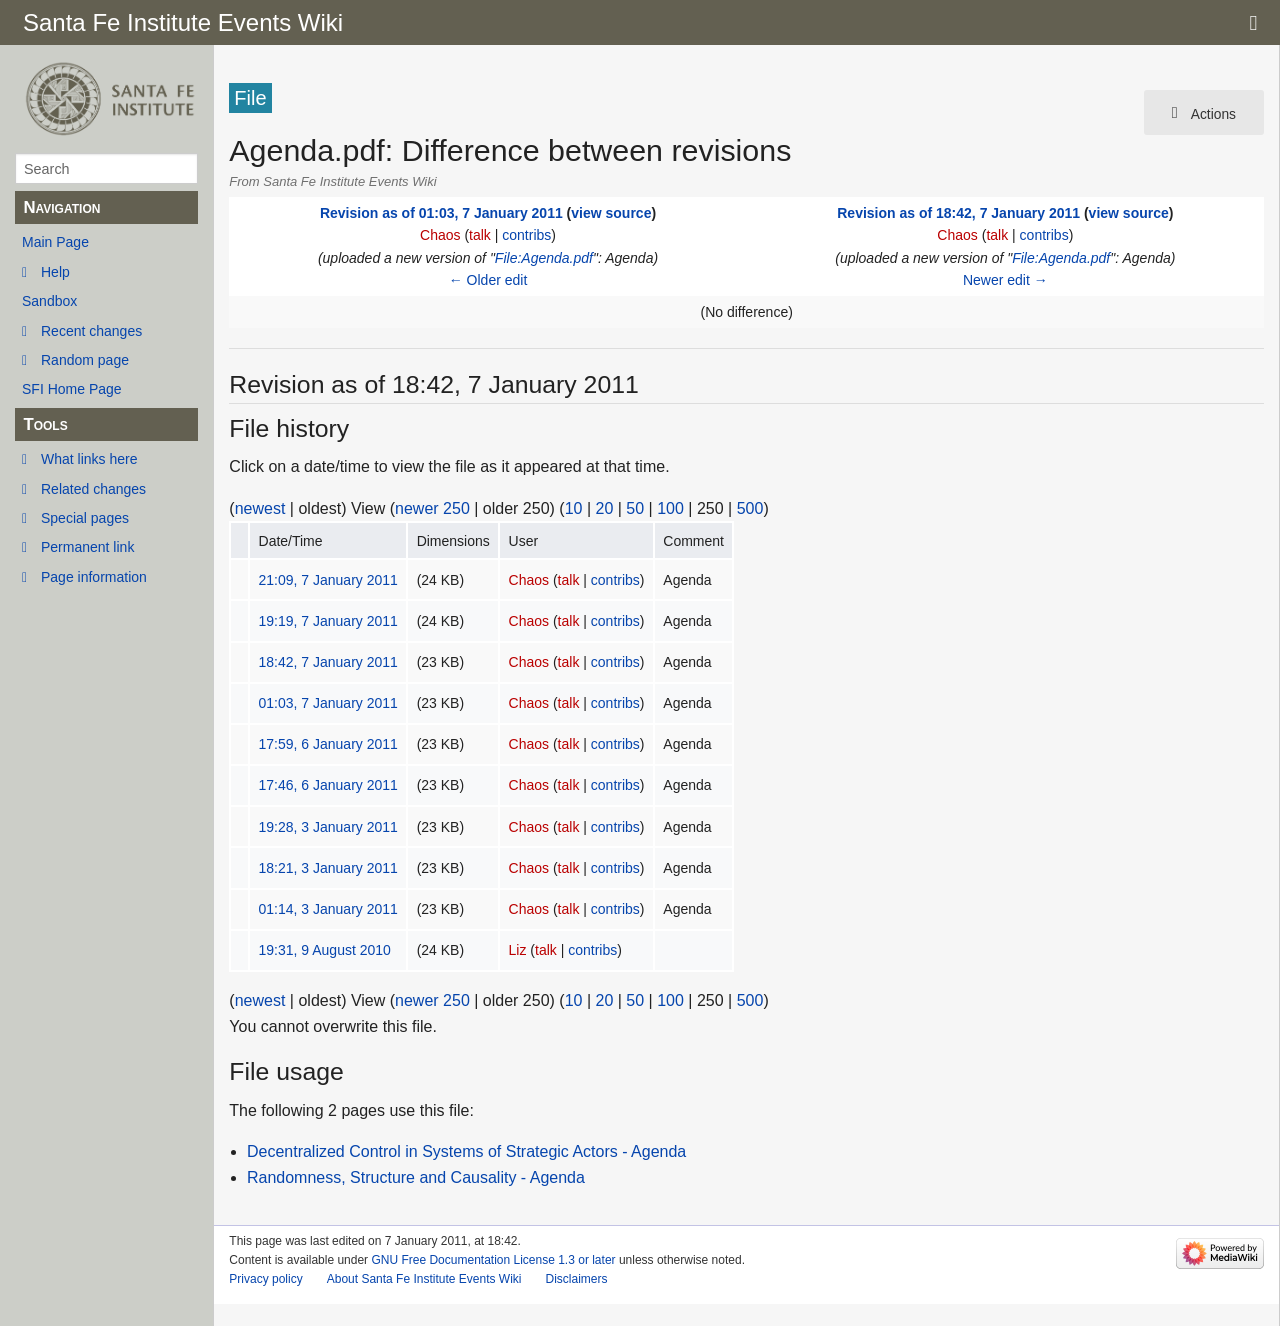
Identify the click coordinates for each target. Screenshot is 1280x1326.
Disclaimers (576, 1279)
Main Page (55, 242)
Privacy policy (265, 1279)
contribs (526, 235)
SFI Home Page (72, 389)
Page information (94, 577)
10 (574, 508)
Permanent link (87, 547)
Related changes (93, 489)
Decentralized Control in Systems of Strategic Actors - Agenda (466, 1151)
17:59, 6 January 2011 (328, 744)
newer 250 (432, 508)
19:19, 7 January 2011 (328, 621)
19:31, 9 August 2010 (325, 950)
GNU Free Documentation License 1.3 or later (493, 1260)
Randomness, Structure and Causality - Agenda (416, 1177)
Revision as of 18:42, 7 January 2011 (958, 213)
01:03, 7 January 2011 (328, 703)
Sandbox (49, 301)
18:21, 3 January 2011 (328, 868)
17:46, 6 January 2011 (328, 785)
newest (260, 508)
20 (605, 508)
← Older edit (488, 280)
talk (480, 235)
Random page (85, 360)
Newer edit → (1005, 280)
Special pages (85, 518)
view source (611, 213)
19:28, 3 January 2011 (328, 827)
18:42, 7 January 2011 (328, 662)
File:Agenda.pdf (544, 258)
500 (750, 508)
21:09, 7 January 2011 (328, 580)
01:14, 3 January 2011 (328, 909)
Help (55, 272)
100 (670, 508)
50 (635, 508)
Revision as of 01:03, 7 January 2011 (441, 213)
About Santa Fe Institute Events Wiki (424, 1279)
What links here (89, 459)
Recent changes (91, 331)
